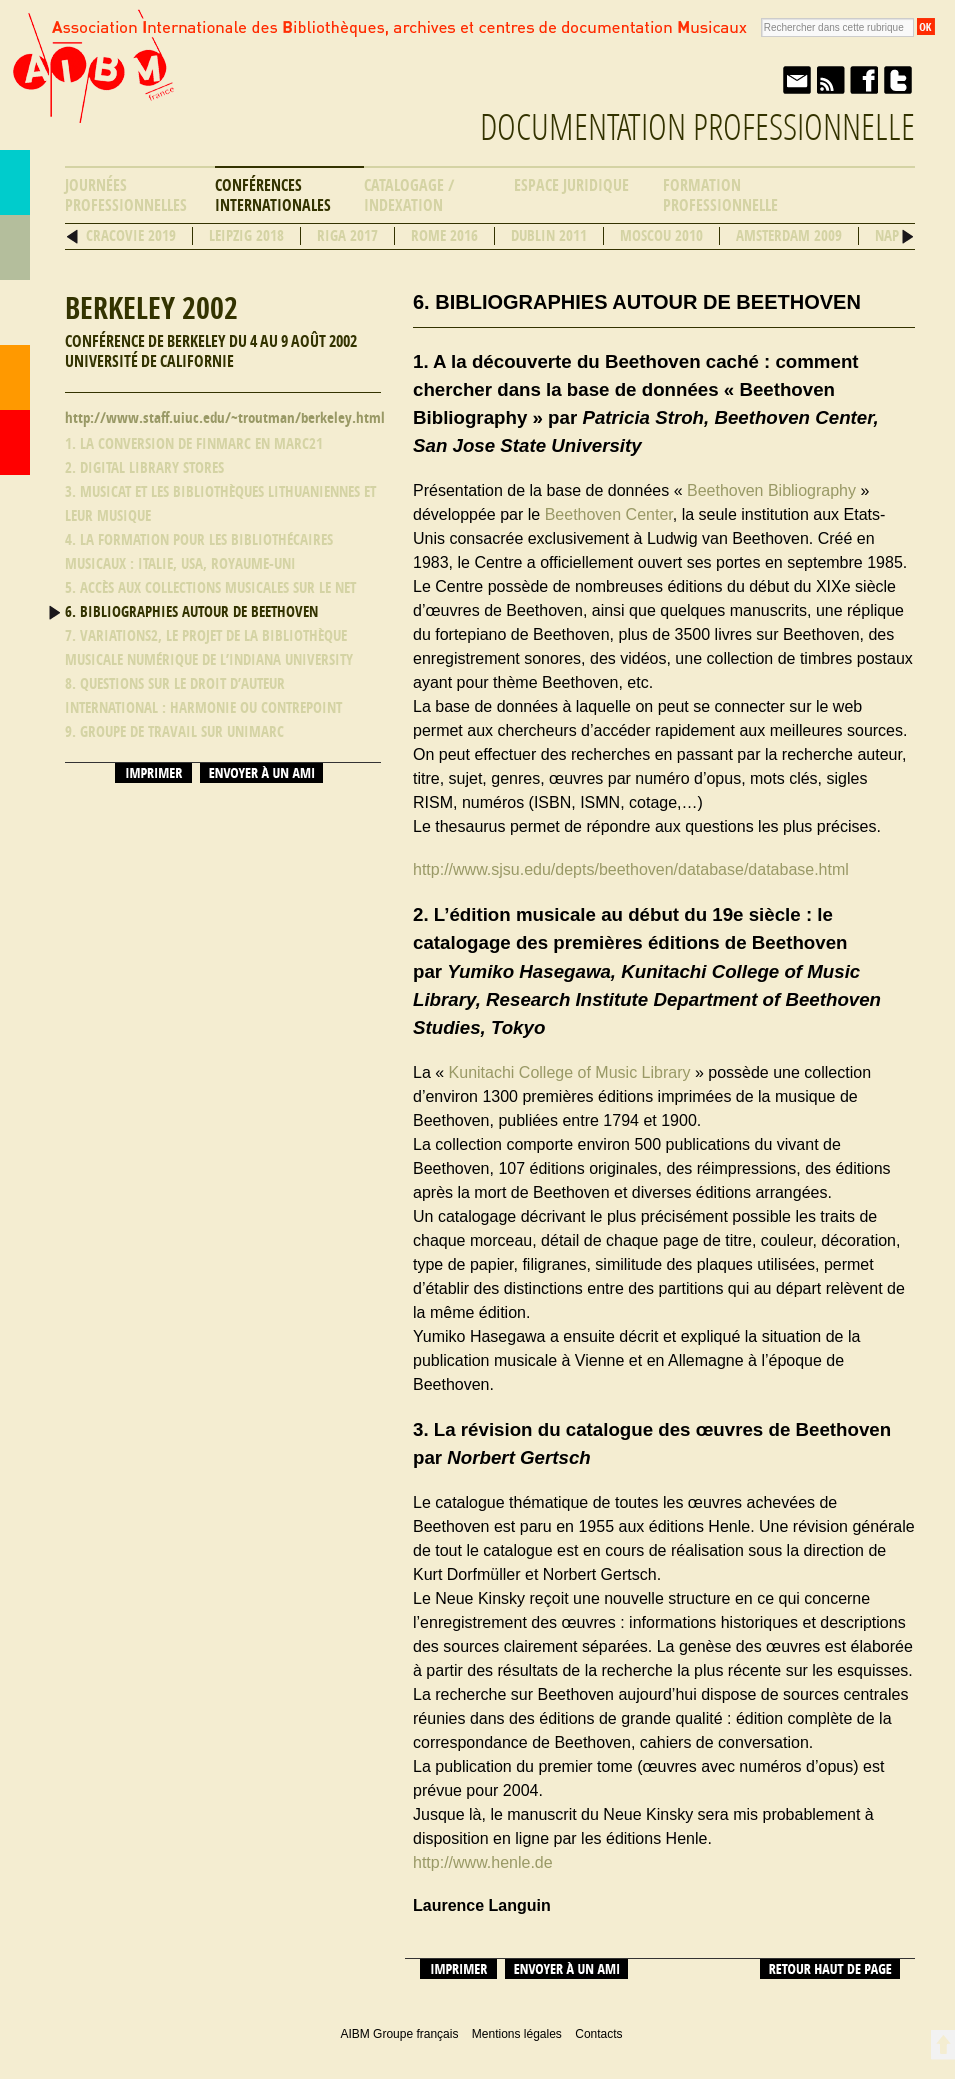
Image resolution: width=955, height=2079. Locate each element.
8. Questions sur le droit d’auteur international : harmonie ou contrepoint (203, 696)
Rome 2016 (444, 236)
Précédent (72, 236)
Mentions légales (517, 2034)
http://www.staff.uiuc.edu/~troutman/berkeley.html (225, 418)
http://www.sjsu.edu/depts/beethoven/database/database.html (631, 869)
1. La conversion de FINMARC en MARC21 (194, 444)
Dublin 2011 (549, 236)
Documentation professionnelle (697, 127)
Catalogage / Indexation (409, 195)
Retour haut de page (830, 1969)
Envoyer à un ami (796, 80)
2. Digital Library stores (144, 468)
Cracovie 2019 (131, 236)
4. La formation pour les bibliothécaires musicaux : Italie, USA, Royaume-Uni (199, 552)
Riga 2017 (347, 236)
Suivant (907, 236)
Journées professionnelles (126, 195)
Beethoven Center (609, 514)
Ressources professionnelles (15, 312)
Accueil (15, 442)
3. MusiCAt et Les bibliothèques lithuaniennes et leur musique (220, 504)
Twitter (898, 80)
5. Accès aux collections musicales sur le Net (210, 588)
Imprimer (153, 773)
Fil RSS (830, 80)
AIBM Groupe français (91, 83)
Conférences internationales (273, 195)
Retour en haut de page (942, 2044)
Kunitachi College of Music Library (570, 1072)
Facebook (864, 80)
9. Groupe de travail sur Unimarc (174, 732)
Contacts (15, 377)
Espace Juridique (571, 185)
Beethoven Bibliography (771, 490)
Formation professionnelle (720, 195)
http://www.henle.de (483, 1862)
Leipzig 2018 (246, 236)
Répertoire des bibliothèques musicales (15, 247)
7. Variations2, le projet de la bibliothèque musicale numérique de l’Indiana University (209, 648)
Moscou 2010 (661, 236)
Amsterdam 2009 (789, 236)
